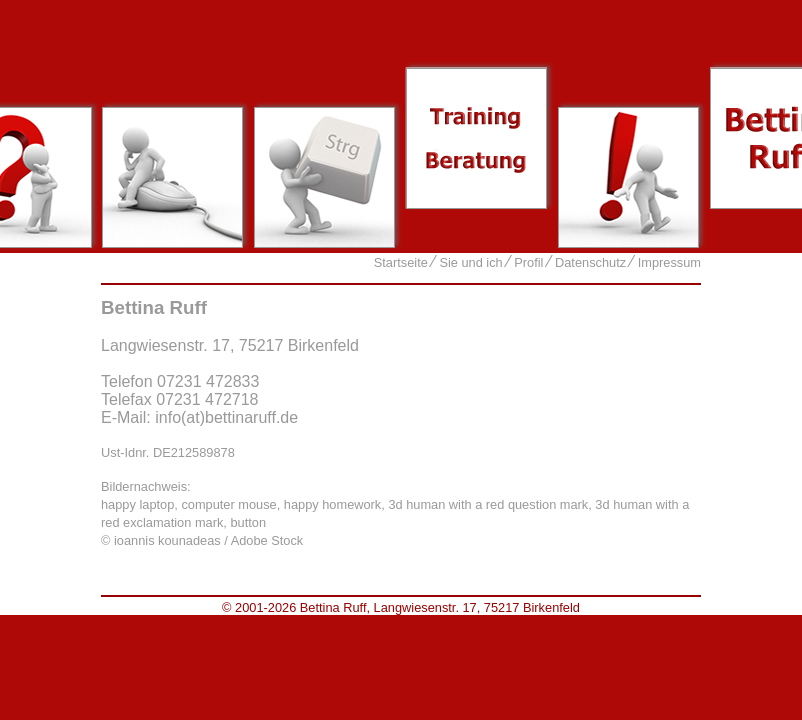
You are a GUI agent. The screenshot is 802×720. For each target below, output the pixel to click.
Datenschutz (590, 262)
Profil (528, 262)
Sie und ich (470, 262)
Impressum (669, 262)
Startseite (401, 262)
